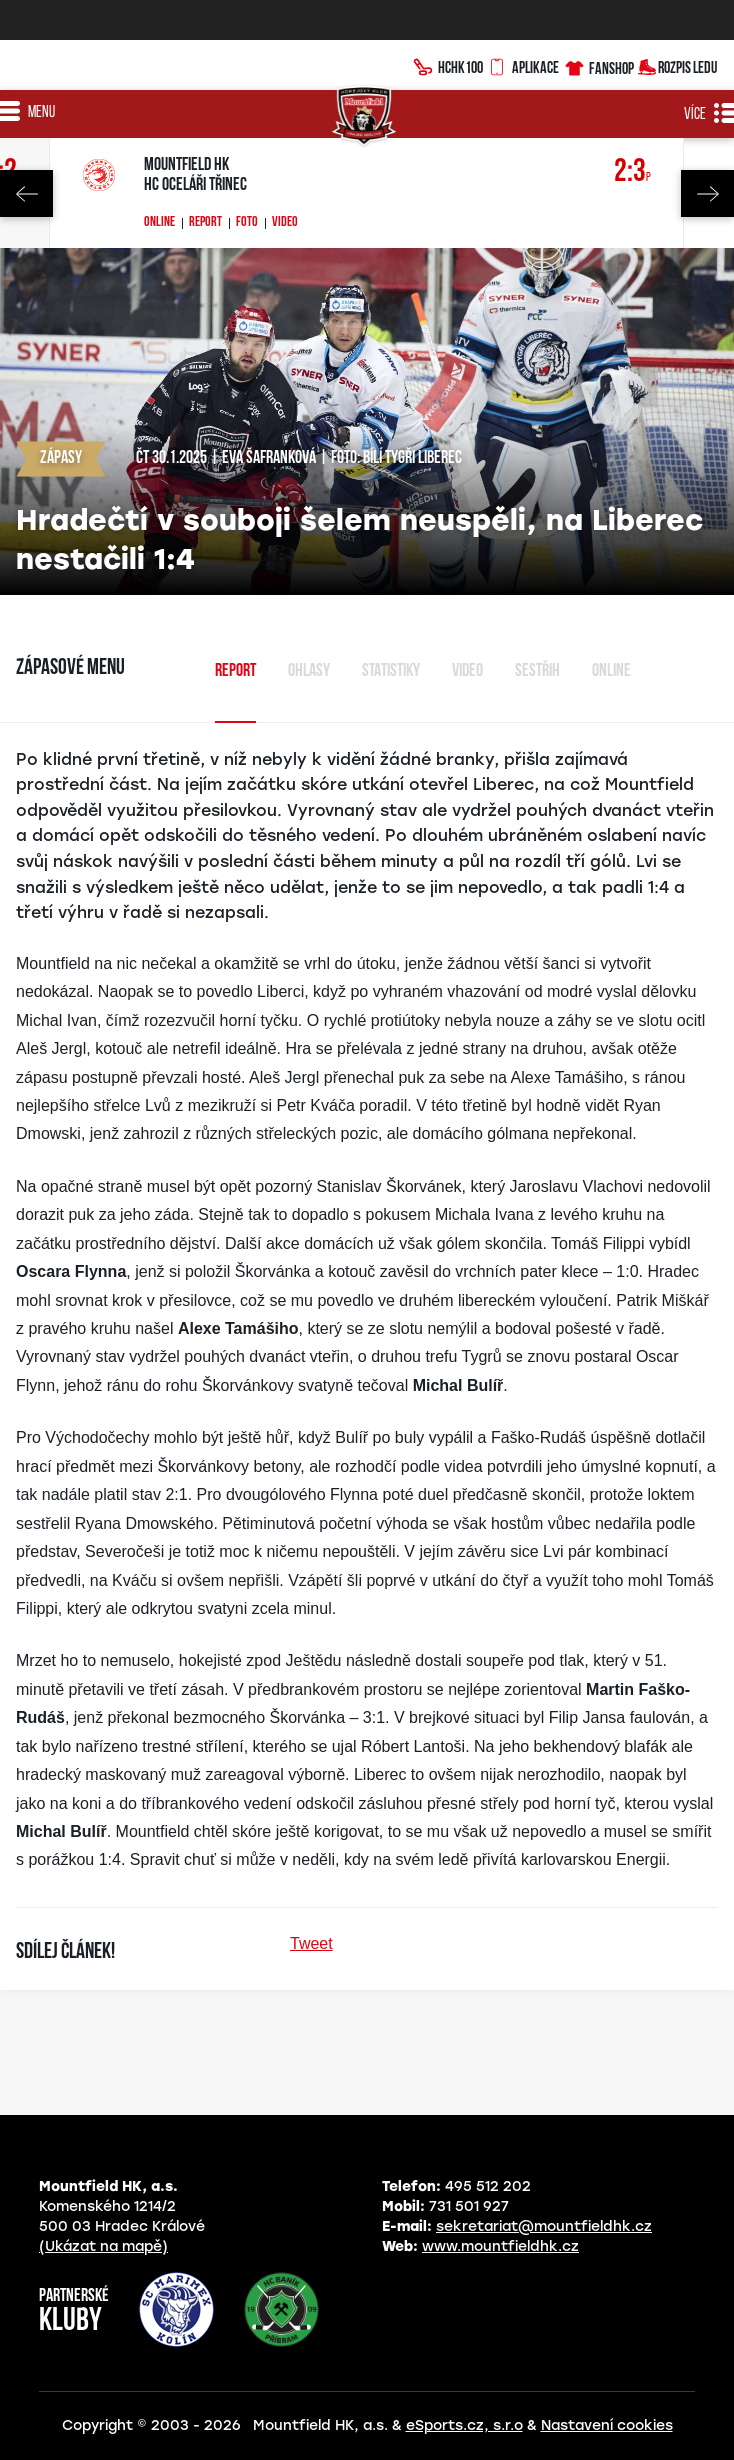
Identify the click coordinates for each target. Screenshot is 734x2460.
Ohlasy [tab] (309, 671)
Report (205, 223)
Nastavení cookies (607, 2425)
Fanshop (598, 65)
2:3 (632, 172)
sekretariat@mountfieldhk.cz (544, 2226)
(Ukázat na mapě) (103, 2246)
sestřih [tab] (537, 671)
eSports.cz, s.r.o (464, 2425)
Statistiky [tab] (391, 671)
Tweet (311, 1943)
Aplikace (523, 65)
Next (707, 193)
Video (285, 223)
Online (159, 223)
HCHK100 (448, 65)
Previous (26, 193)
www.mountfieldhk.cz (500, 2246)
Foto (247, 223)
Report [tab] (235, 671)
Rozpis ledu (677, 65)
